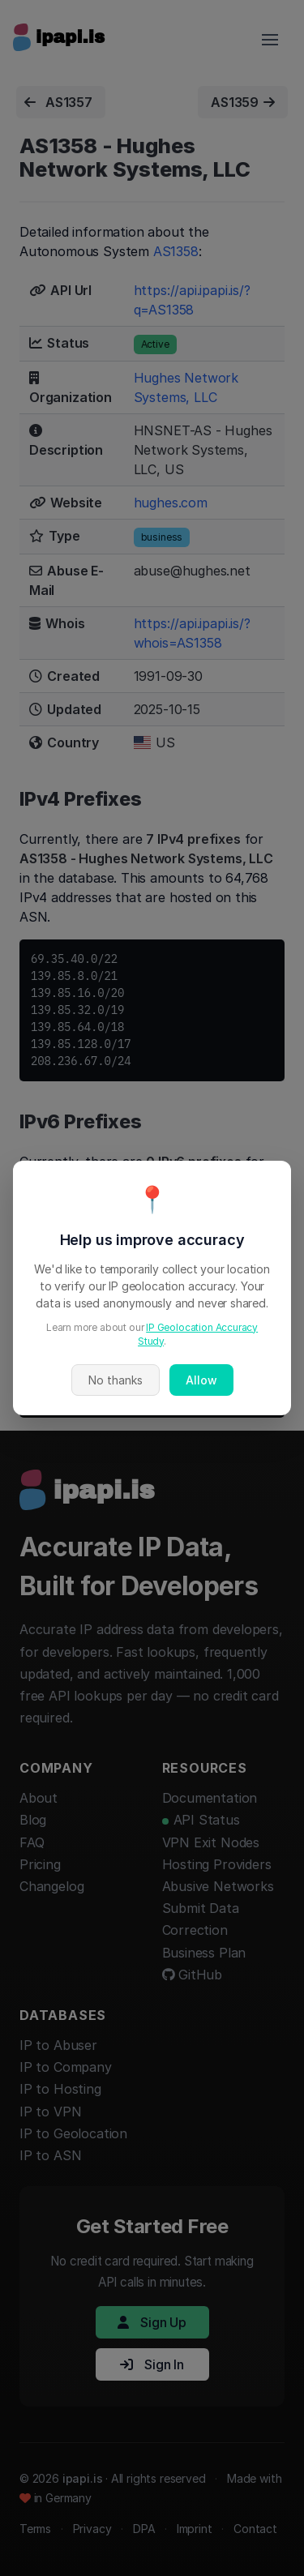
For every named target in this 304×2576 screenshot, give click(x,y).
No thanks (115, 1380)
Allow (201, 1380)
